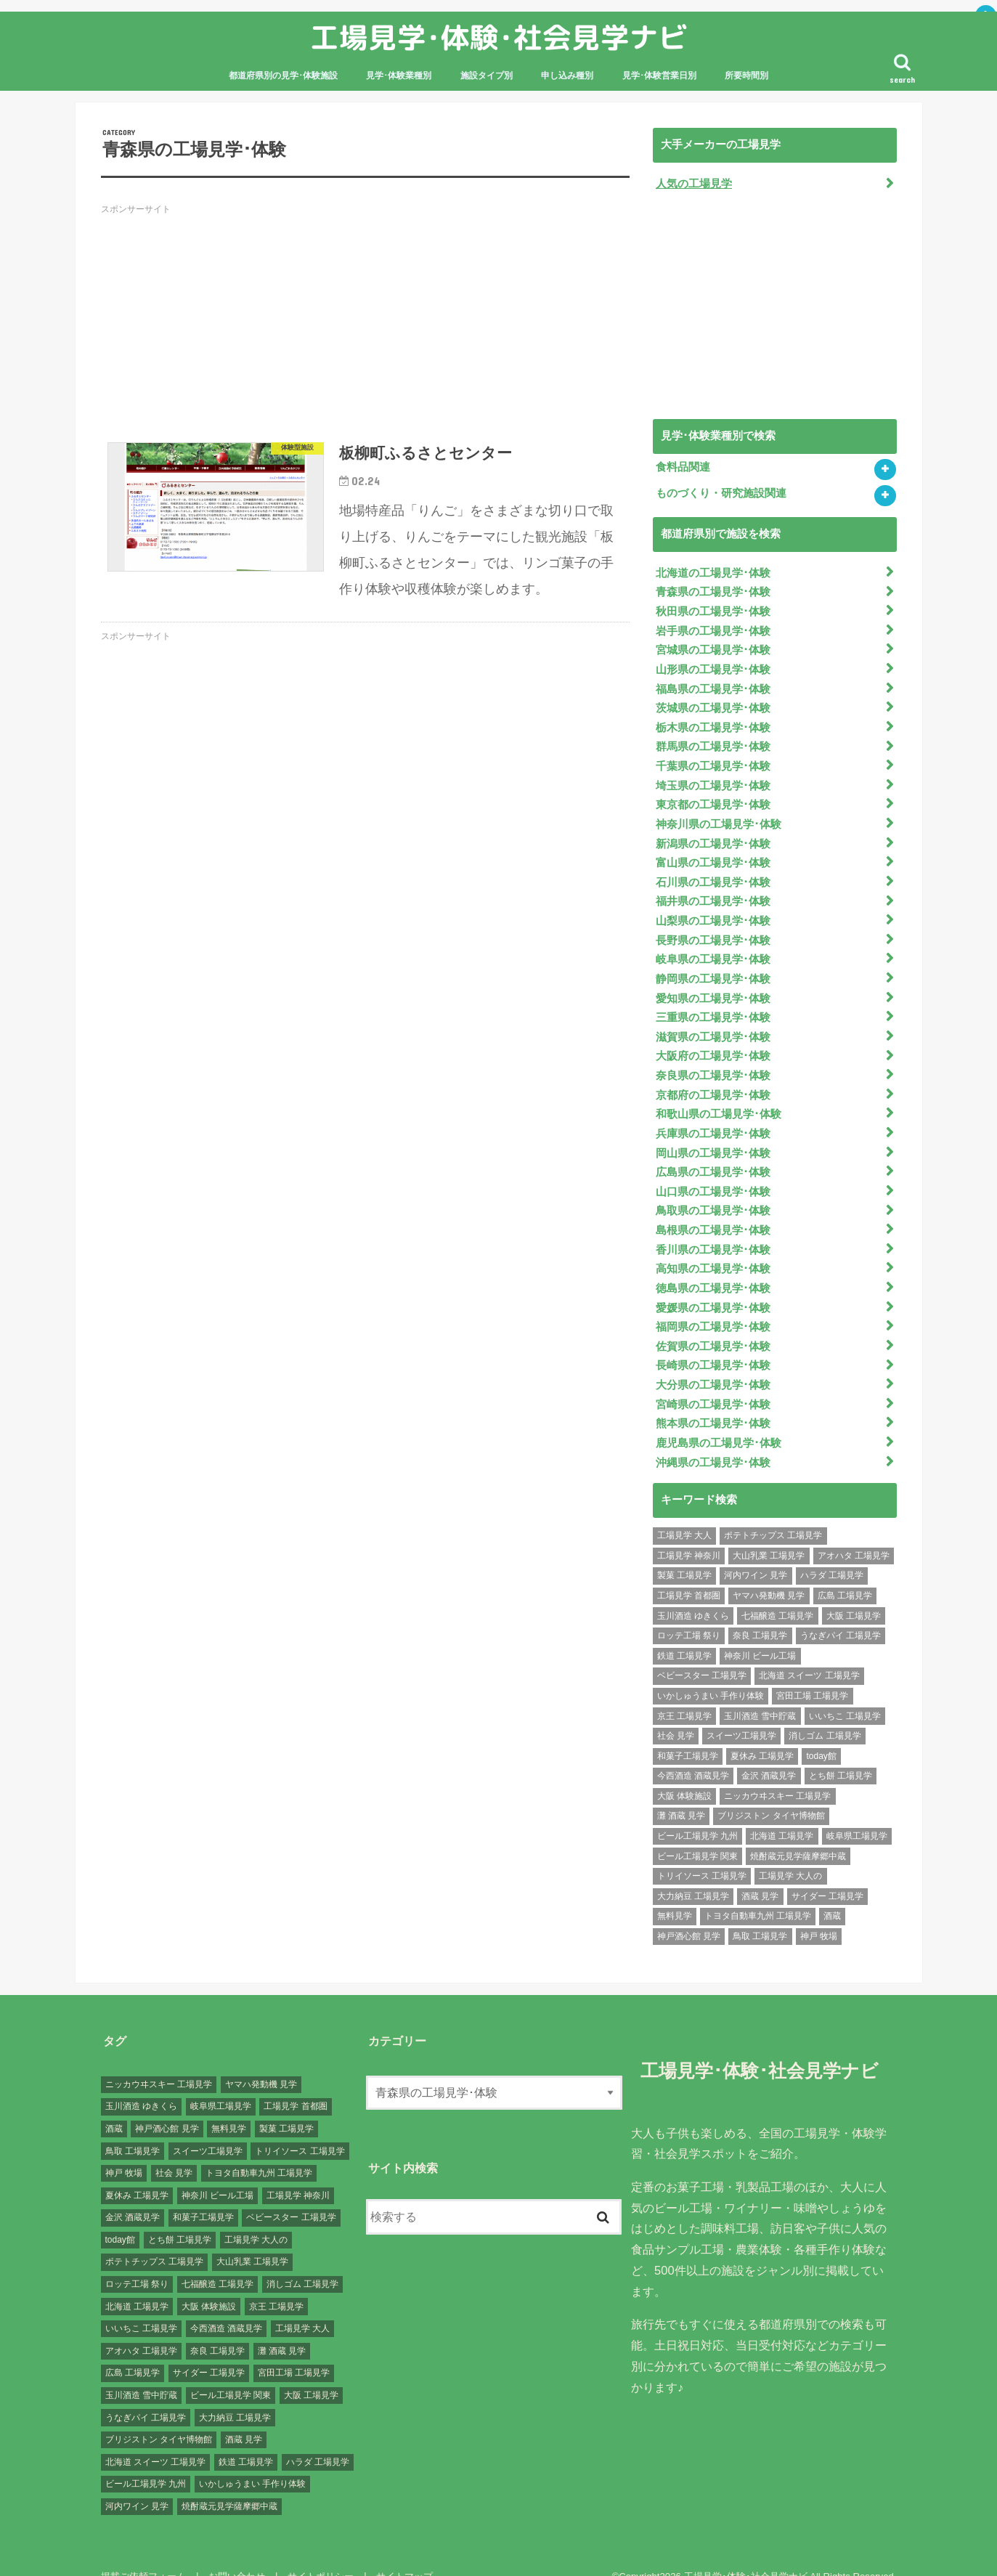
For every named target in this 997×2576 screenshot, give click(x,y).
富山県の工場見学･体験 (713, 854)
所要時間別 (746, 75)
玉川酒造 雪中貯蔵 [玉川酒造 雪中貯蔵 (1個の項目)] (760, 1692)
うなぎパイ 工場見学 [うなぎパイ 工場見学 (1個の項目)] (840, 1611)
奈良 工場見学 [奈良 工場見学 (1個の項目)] (760, 1611)
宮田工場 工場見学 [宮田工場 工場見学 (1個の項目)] (812, 1672)
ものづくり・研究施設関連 (721, 492)
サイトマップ (401, 2551)
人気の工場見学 (694, 183)
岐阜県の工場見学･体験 (713, 948)
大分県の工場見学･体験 (713, 1363)
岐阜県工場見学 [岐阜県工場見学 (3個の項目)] (856, 1812)
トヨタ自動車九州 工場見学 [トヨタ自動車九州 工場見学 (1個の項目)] (757, 1892)
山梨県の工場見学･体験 (713, 911)
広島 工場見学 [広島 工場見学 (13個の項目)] (845, 1572)
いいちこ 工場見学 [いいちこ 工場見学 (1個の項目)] (845, 1692)
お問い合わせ (235, 2551)
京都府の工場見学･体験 (713, 1080)
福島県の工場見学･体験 (713, 685)
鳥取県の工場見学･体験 (713, 1193)
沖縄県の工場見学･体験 (713, 1438)
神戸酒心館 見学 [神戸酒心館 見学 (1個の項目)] (688, 1912)
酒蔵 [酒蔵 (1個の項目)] (832, 1892)
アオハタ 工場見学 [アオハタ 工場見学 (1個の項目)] (854, 1532)
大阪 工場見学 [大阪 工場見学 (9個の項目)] (853, 1592)
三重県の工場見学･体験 (713, 1005)
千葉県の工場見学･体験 (713, 760)
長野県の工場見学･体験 (713, 929)
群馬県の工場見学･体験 (713, 741)
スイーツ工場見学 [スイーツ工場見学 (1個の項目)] (741, 1712)
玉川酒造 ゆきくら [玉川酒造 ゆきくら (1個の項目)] (693, 1592)
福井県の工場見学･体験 (713, 892)
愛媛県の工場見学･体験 (713, 1287)
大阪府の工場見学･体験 (713, 1043)
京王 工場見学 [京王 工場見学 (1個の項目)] (684, 1692)
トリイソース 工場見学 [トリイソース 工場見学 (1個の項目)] (701, 1852)
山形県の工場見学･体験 (713, 666)
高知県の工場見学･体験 (713, 1250)
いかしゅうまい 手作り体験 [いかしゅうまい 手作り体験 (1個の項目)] (710, 1672)
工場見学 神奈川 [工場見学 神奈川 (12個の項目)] (688, 1532)
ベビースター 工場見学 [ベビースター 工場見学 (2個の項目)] (701, 1651)
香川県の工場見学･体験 (713, 1231)
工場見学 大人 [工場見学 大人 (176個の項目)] (684, 1511)
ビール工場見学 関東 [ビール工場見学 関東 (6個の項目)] (697, 1832)
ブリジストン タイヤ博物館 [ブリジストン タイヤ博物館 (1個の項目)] (770, 1792)
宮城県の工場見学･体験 (713, 647)
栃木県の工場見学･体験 (713, 722)
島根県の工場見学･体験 (713, 1212)
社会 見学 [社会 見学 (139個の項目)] (675, 1712)
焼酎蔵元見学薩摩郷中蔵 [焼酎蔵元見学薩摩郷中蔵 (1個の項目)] (798, 1832)
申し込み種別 (567, 75)
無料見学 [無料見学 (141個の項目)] (674, 1892)
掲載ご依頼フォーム (143, 2551)
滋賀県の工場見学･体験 (713, 1024)
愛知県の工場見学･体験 (713, 986)
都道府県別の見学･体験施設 (283, 75)
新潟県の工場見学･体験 (713, 835)
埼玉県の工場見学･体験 (713, 778)
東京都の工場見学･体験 (713, 797)
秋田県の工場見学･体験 (713, 609)
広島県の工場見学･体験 (713, 1155)
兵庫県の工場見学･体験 (713, 1118)
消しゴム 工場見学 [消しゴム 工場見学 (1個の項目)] (824, 1712)
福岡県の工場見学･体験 (713, 1306)
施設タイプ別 (486, 75)
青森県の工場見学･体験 (713, 590)
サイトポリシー (318, 2551)
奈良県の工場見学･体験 (713, 1062)
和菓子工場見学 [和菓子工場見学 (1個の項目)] (687, 1732)
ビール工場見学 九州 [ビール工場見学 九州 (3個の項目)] (697, 1812)
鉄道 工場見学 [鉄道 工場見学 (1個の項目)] (684, 1632)
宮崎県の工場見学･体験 (713, 1381)
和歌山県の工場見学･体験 (718, 1099)
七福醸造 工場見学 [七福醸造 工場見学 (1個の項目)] (777, 1592)
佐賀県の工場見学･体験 (713, 1325)
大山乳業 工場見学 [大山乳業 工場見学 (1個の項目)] (769, 1532)
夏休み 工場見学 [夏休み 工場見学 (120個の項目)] (762, 1732)
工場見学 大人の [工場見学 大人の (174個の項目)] (790, 1852)
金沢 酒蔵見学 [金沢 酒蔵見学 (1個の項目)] (768, 1752)
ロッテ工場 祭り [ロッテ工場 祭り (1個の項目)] (688, 1611)
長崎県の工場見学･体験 (713, 1344)
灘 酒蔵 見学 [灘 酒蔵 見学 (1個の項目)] (681, 1792)
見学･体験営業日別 (659, 75)
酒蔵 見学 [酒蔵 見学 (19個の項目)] (759, 1872)
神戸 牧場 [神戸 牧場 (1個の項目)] (818, 1912)
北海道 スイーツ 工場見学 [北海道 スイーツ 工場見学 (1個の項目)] (809, 1651)
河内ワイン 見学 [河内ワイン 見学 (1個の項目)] (755, 1551)
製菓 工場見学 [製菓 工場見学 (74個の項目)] (684, 1551)
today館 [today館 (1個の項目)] (821, 1732)
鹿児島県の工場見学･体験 (718, 1419)
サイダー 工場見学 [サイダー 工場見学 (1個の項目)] (827, 1872)
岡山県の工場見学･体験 (713, 1136)
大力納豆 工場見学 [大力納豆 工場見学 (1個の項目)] (693, 1872)
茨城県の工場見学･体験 (713, 704)
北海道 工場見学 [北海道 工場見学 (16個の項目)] (781, 1812)
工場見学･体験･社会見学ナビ (499, 37)
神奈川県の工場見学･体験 (718, 816)
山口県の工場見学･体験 (713, 1174)
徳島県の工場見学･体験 (713, 1269)
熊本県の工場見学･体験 (713, 1400)
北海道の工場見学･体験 (713, 571)
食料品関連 (683, 466)
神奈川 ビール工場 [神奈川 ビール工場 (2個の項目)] (760, 1632)
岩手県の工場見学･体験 (713, 628)
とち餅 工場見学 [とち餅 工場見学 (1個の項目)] (840, 1752)
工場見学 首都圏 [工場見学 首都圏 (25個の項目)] (688, 1572)
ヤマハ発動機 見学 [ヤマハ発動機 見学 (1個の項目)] (769, 1572)
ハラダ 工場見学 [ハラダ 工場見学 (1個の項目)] (831, 1551)
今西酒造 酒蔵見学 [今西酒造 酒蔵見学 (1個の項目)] (693, 1752)
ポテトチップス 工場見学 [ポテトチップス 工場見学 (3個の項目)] (773, 1511)
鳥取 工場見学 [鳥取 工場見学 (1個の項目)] (760, 1912)
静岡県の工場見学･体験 (713, 967)
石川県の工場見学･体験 (713, 873)
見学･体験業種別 (398, 75)
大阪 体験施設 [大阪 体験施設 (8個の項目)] (684, 1772)
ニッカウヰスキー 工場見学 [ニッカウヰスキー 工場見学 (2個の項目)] (777, 1772)
